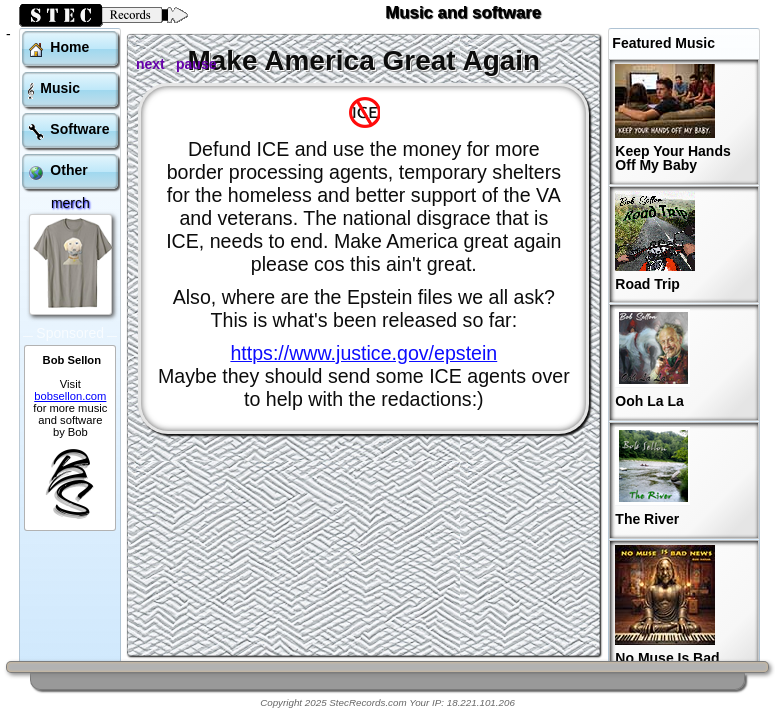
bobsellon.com (70, 368)
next (150, 64)
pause (196, 64)
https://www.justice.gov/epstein (363, 353)
